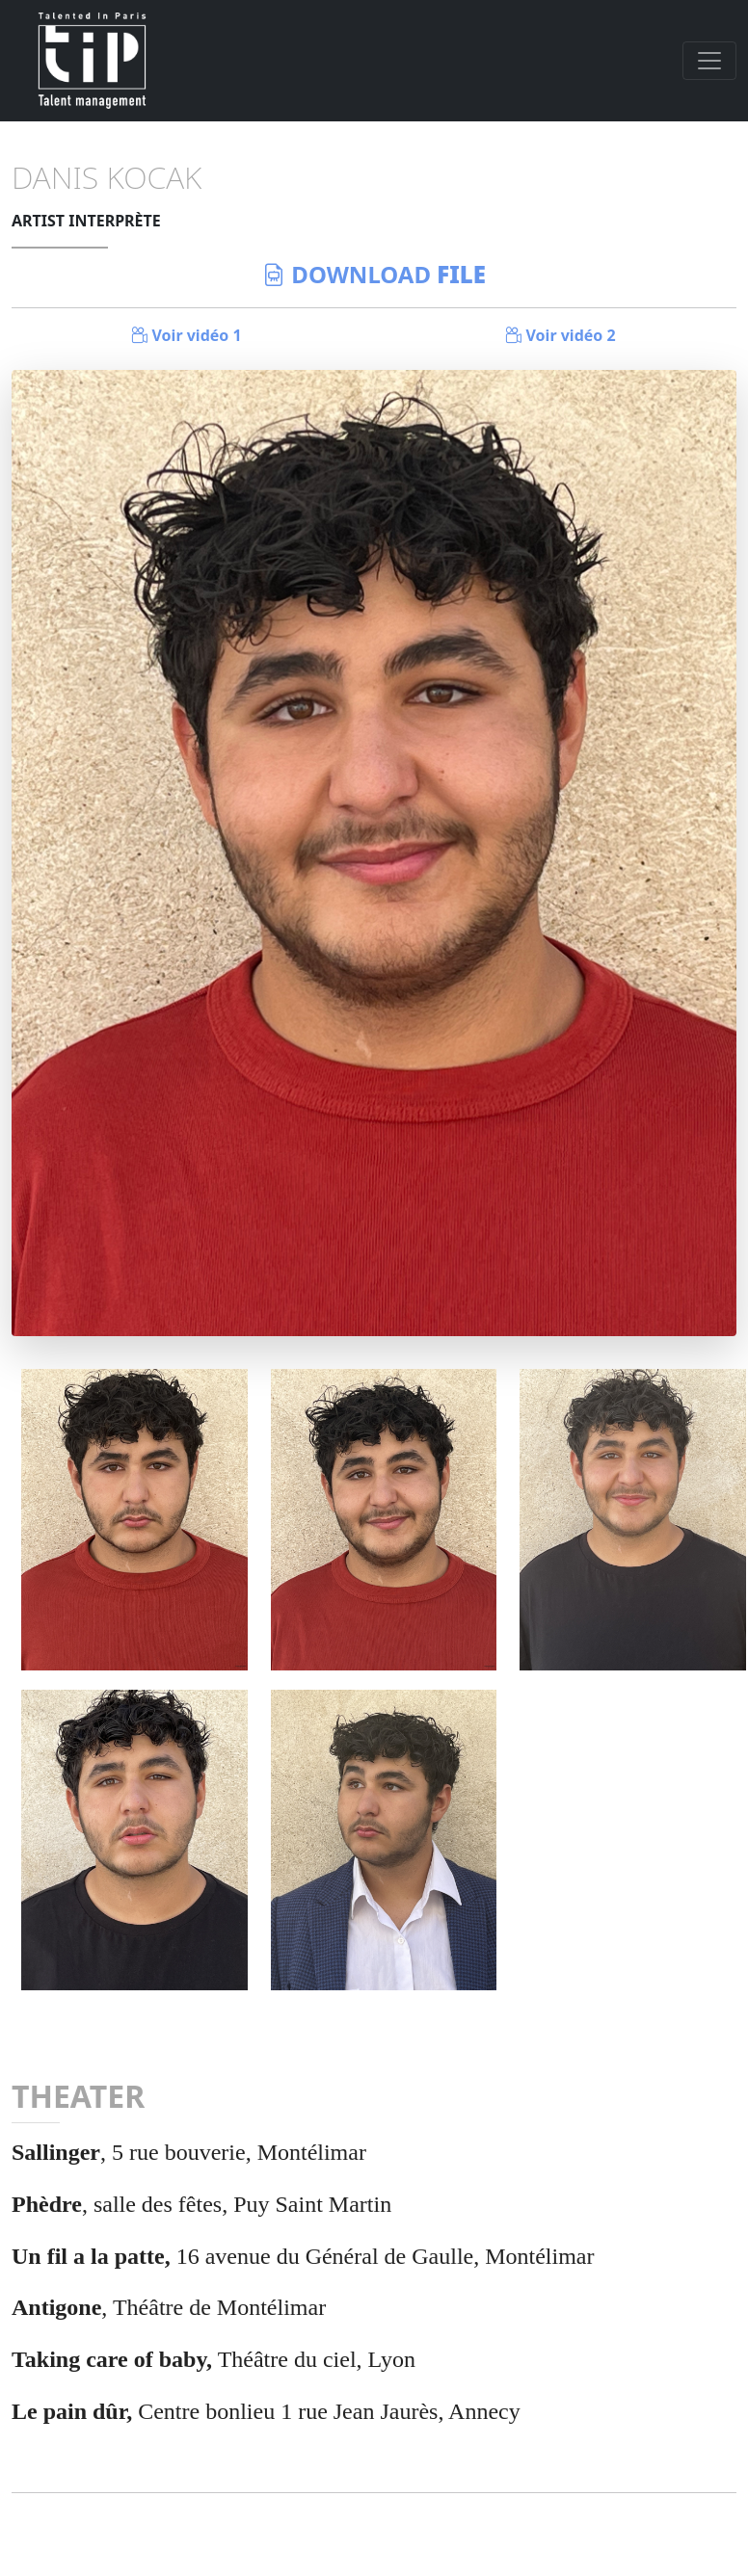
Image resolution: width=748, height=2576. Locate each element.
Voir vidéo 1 (186, 335)
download (374, 274)
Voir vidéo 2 (560, 335)
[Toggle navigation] (709, 60)
